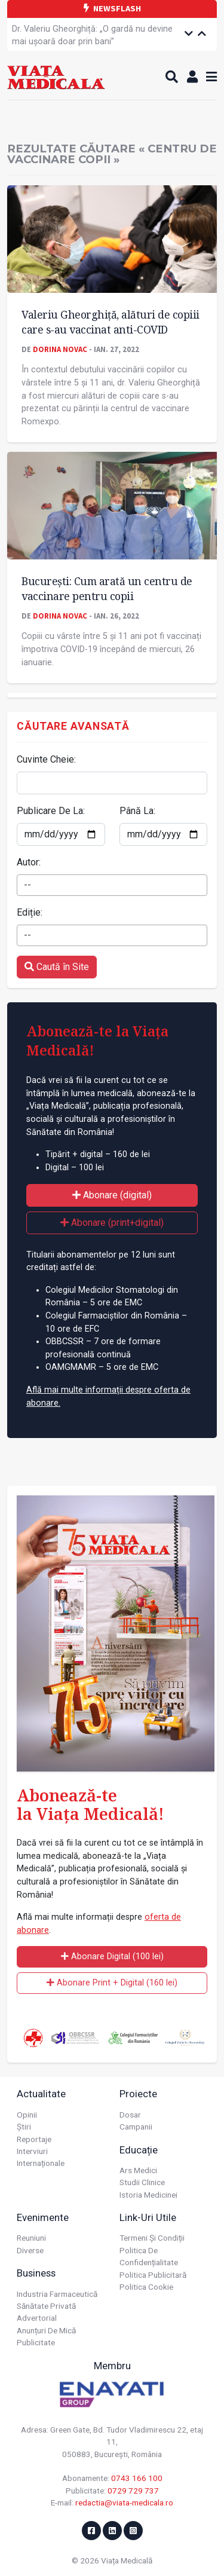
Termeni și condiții (152, 2237)
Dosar (130, 2114)
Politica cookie (146, 2287)
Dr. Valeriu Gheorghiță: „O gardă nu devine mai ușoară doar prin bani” (92, 35)
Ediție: (29, 912)
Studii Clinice (142, 2182)
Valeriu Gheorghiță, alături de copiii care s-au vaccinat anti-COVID (111, 321)
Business (36, 2273)
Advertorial (37, 2318)
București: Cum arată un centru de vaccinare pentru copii (107, 588)
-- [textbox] (27, 885)
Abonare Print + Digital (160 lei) (112, 1983)
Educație (138, 2150)
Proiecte (138, 2094)
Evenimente (43, 2217)
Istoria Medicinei (148, 2194)
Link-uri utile (147, 2217)
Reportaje (34, 2139)
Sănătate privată (46, 2306)
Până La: (137, 810)
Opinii (27, 2114)
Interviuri (32, 2151)
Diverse (30, 2250)
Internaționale (41, 2163)
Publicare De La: (51, 810)
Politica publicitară (152, 2275)
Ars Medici (138, 2170)
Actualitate (41, 2094)
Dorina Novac (60, 349)
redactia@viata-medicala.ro (124, 2502)
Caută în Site (56, 966)
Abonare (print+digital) (112, 1222)
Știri (24, 2126)
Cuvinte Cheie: (46, 759)
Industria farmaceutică (57, 2294)
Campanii (135, 2126)
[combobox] (112, 885)
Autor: (29, 862)
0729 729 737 (133, 2490)
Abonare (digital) (112, 1195)
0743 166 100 (136, 2478)
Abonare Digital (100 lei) (112, 1956)
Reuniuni (31, 2237)
